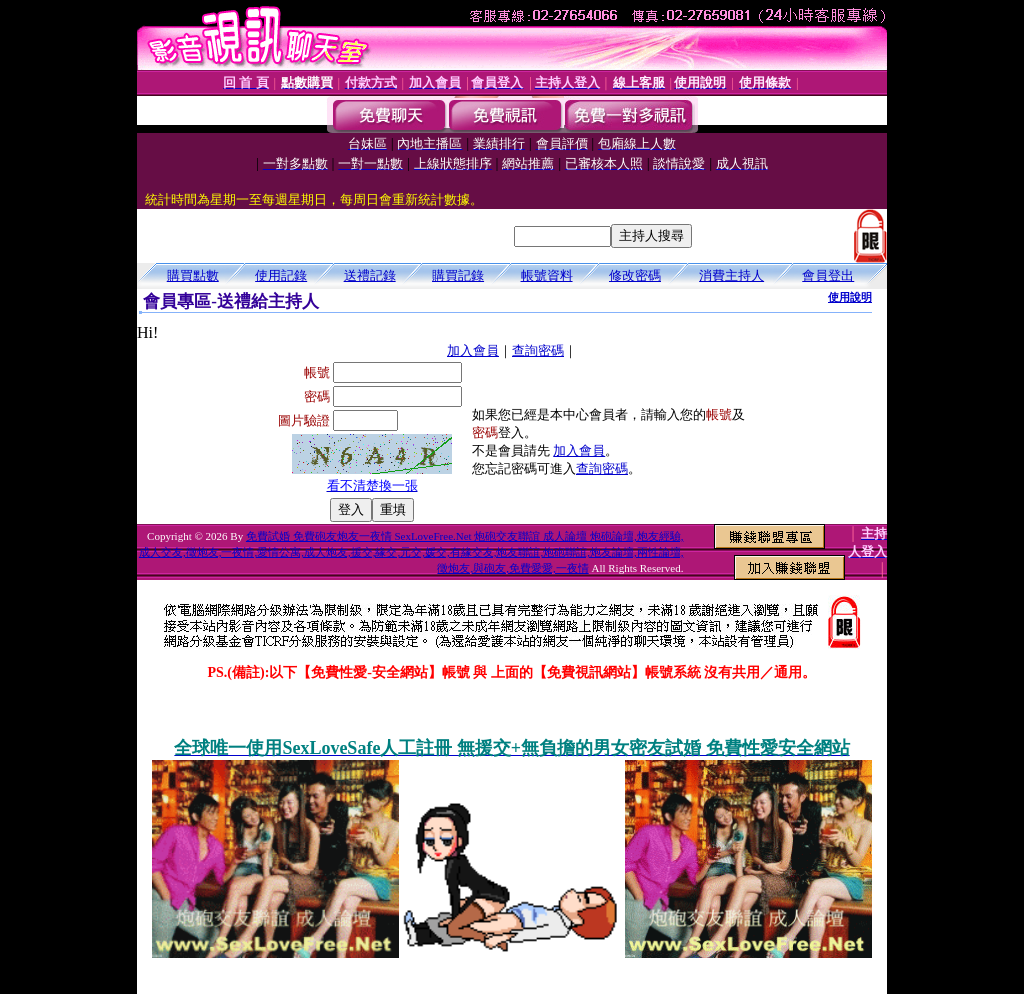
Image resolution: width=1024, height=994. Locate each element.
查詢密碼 (538, 350)
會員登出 (828, 275)
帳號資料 (547, 275)
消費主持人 (731, 275)
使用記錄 (281, 275)
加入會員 (473, 350)
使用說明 (850, 297)
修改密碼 (635, 275)
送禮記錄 (370, 275)
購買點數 (193, 275)
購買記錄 (458, 275)
